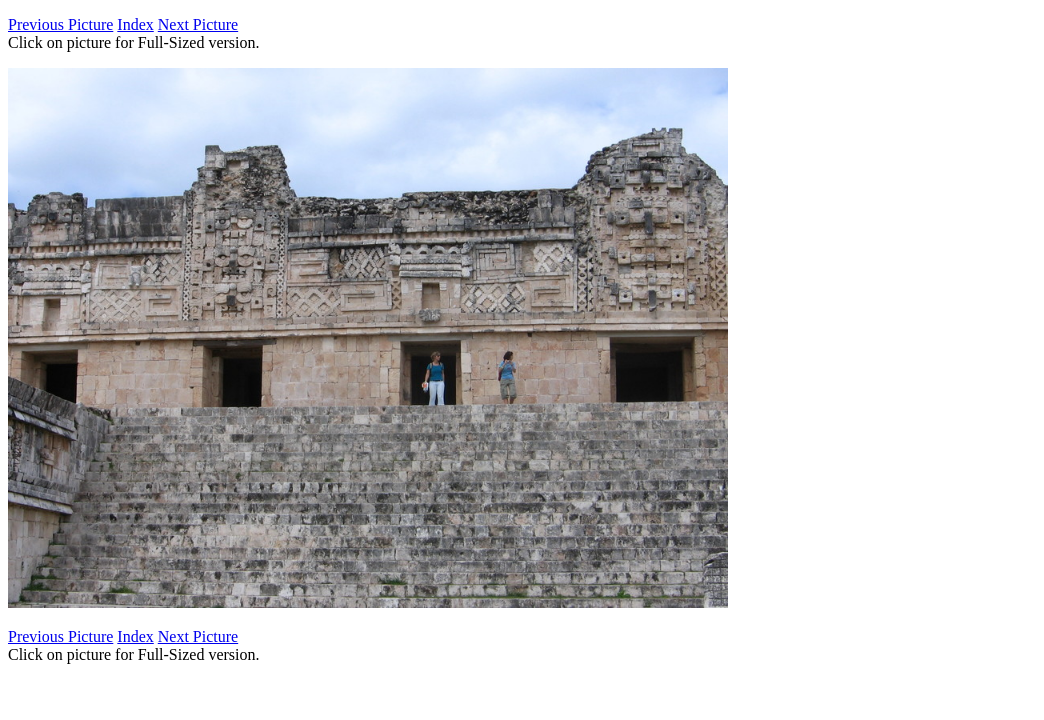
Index (135, 24)
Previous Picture (60, 24)
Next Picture (198, 24)
